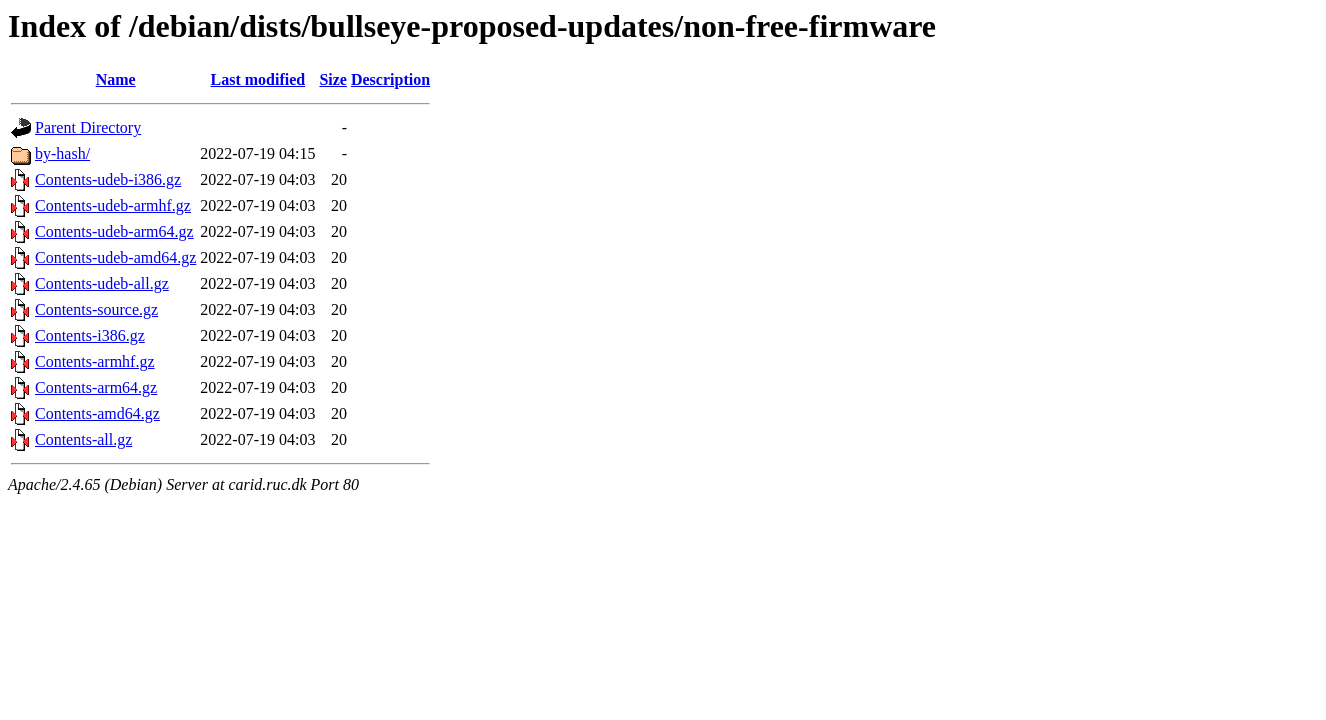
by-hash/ (62, 153)
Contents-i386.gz (90, 335)
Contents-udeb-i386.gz (108, 179)
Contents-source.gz (96, 309)
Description (390, 79)
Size (333, 79)
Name (116, 79)
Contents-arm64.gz (96, 387)
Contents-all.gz (83, 439)
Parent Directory (88, 127)
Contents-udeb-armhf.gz (113, 205)
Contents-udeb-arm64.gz (114, 231)
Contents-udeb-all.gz (102, 283)
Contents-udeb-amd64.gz (115, 257)
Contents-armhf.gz (95, 361)
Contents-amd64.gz (97, 413)
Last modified (258, 79)
